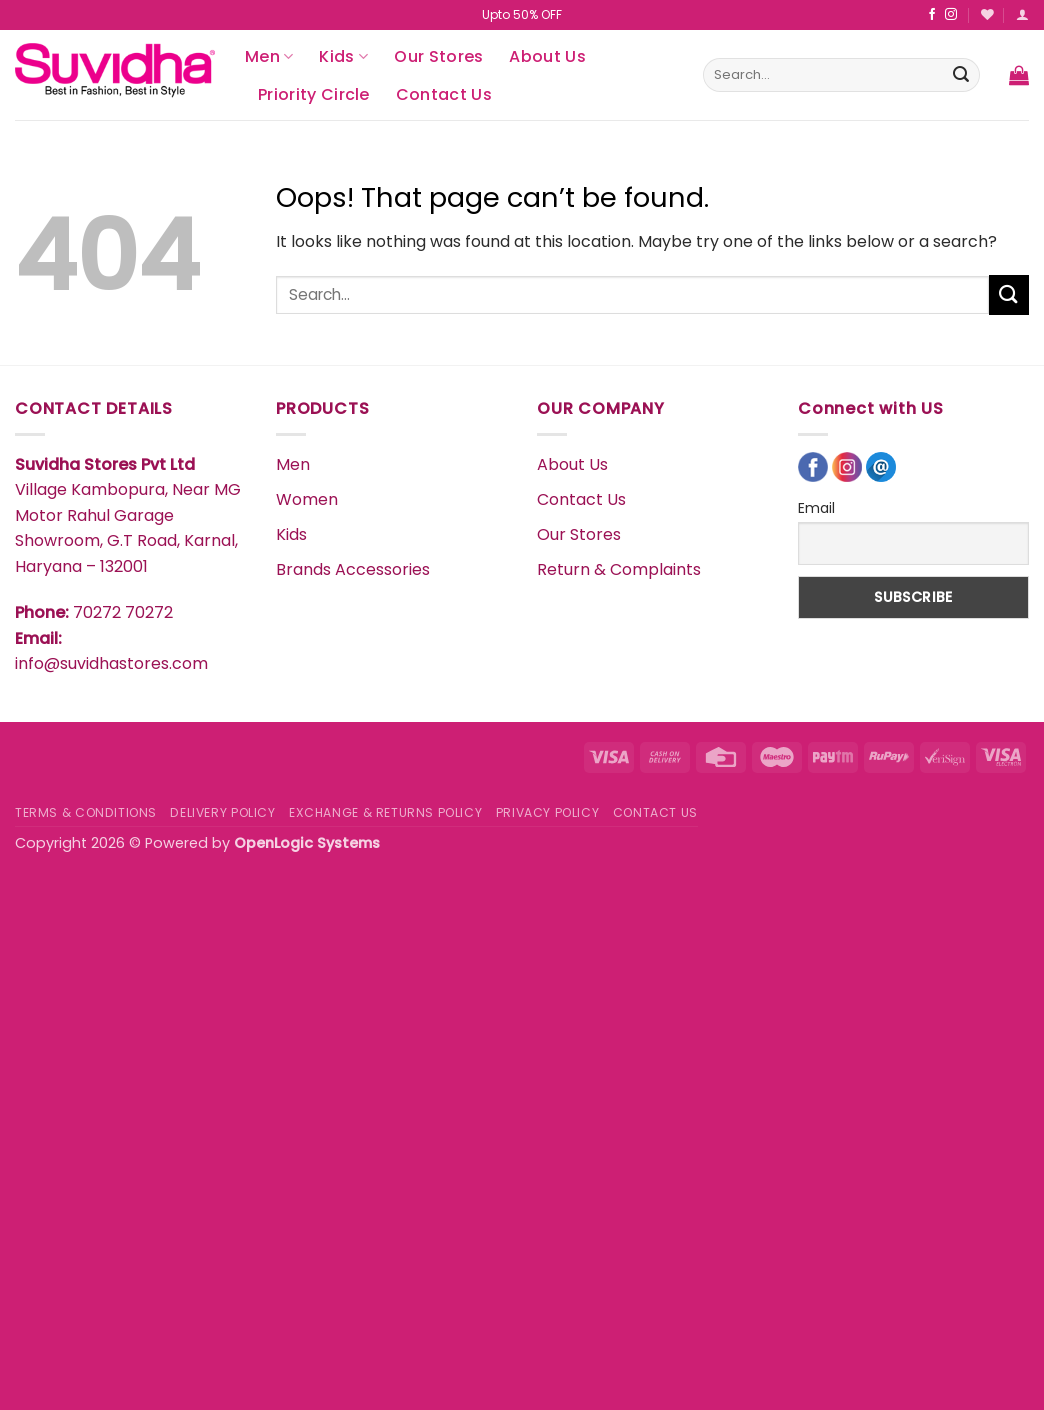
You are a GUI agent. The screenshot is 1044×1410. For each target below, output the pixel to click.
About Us (547, 56)
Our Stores (438, 56)
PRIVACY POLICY (548, 812)
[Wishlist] (987, 14)
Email (816, 508)
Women (307, 499)
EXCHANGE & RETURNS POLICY (385, 812)
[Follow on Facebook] (932, 15)
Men (269, 56)
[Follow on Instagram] (951, 15)
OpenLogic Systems (307, 843)
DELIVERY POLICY (222, 812)
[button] (1019, 75)
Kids (343, 56)
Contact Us (444, 94)
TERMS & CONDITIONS (86, 812)
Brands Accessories (353, 569)
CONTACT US (655, 812)
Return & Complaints (619, 569)
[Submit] (961, 75)
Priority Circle (314, 94)
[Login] (1022, 14)
